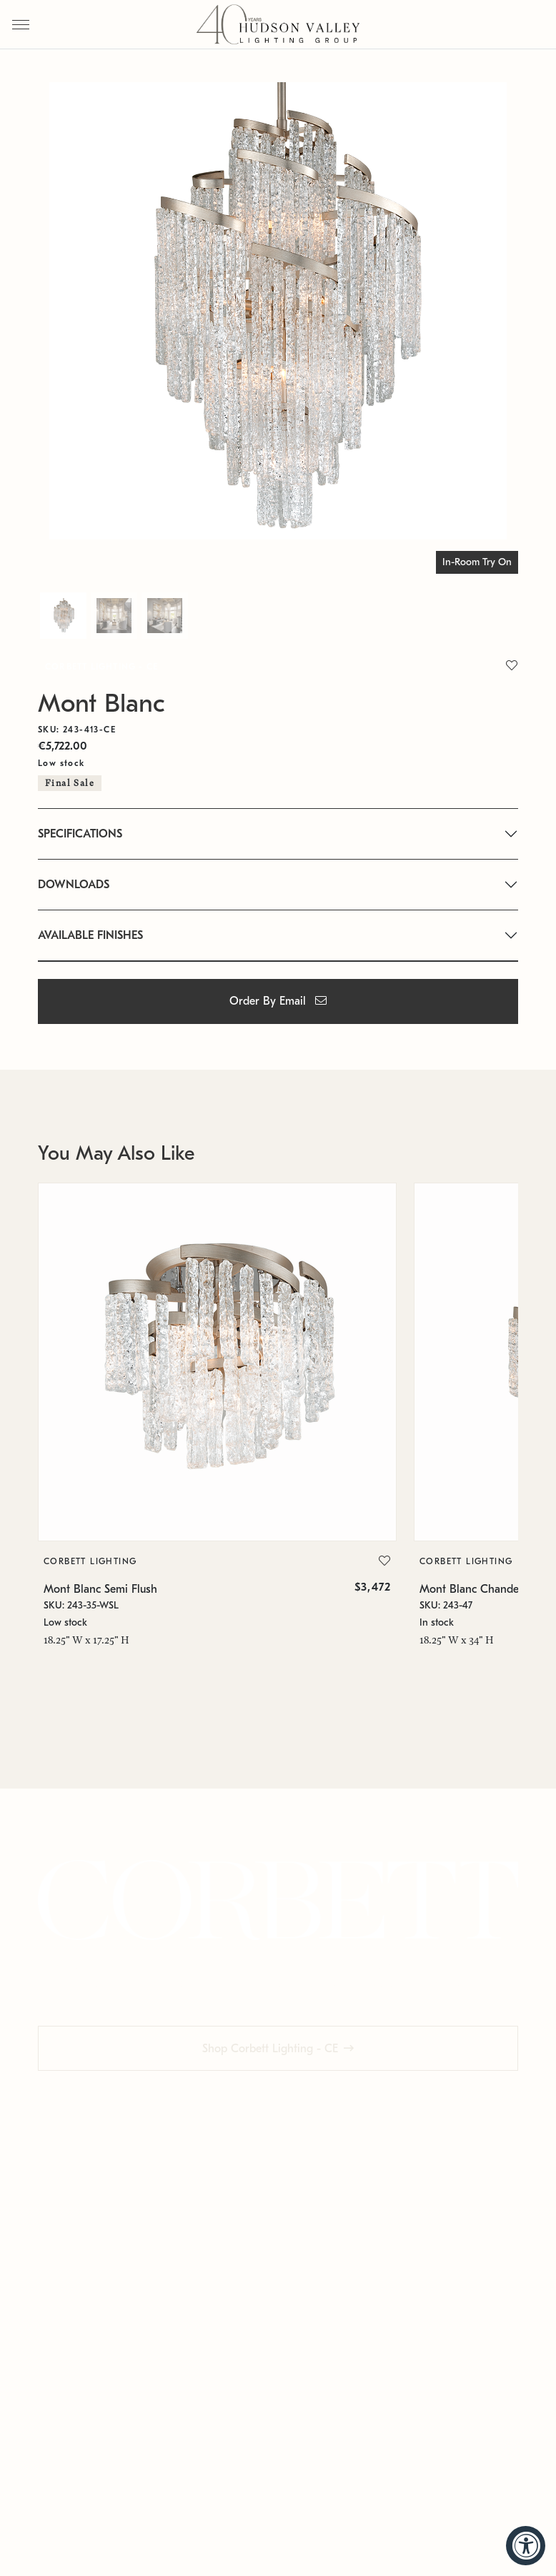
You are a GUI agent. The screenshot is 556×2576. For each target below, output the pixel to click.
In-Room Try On (477, 562)
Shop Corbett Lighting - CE (270, 2048)
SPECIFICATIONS (80, 833)
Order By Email (278, 1001)
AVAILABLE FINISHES (90, 935)
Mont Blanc (101, 703)
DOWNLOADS (73, 884)
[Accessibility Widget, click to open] (525, 2545)
